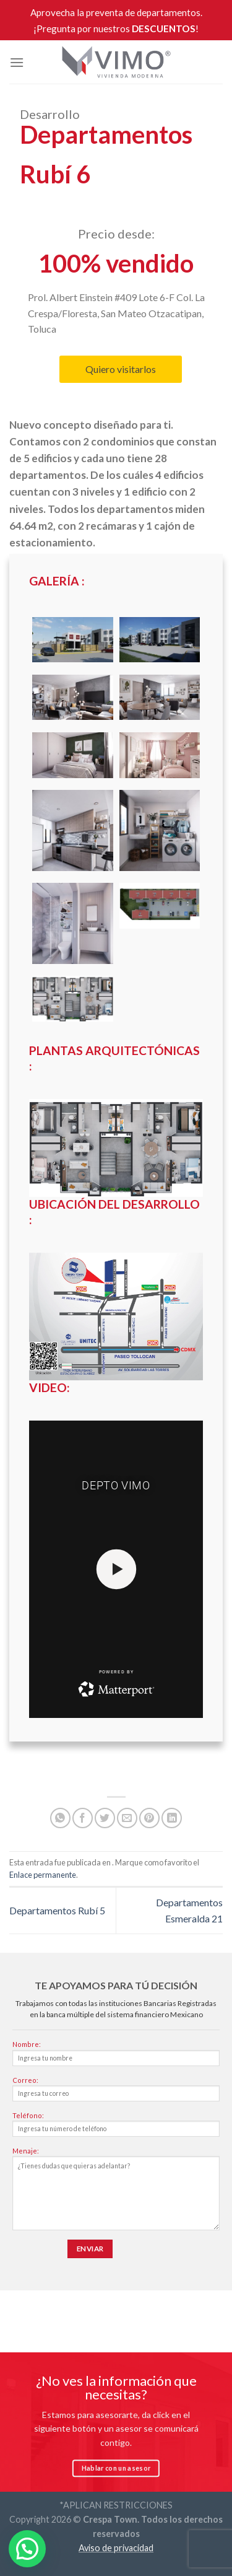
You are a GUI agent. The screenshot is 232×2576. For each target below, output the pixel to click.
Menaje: (116, 2192)
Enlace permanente (42, 1875)
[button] (27, 2548)
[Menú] (16, 62)
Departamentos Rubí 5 (57, 1910)
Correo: (116, 2092)
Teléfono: (116, 2127)
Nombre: (116, 2056)
